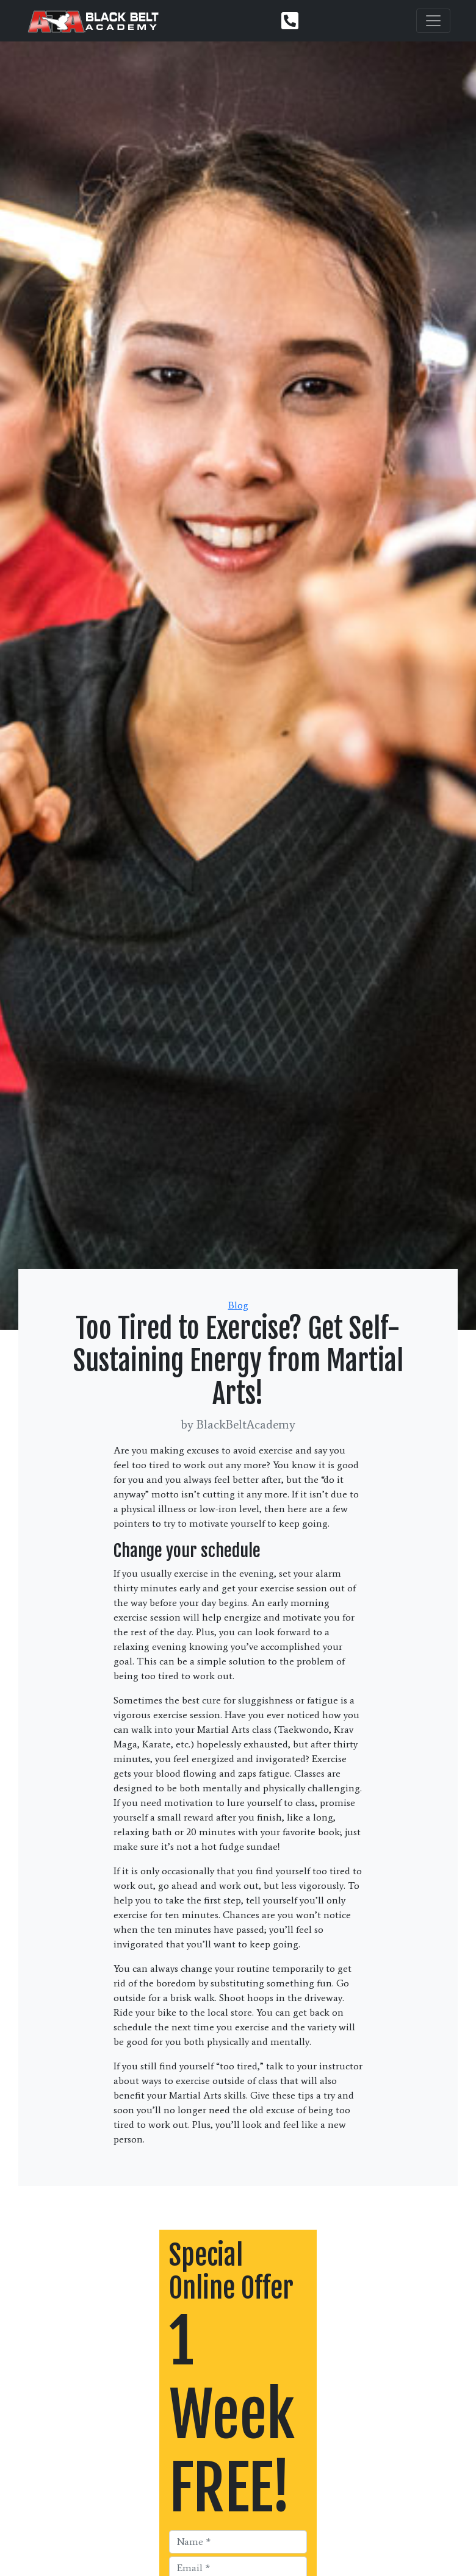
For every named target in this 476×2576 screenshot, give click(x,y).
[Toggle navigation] (433, 21)
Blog (238, 1305)
